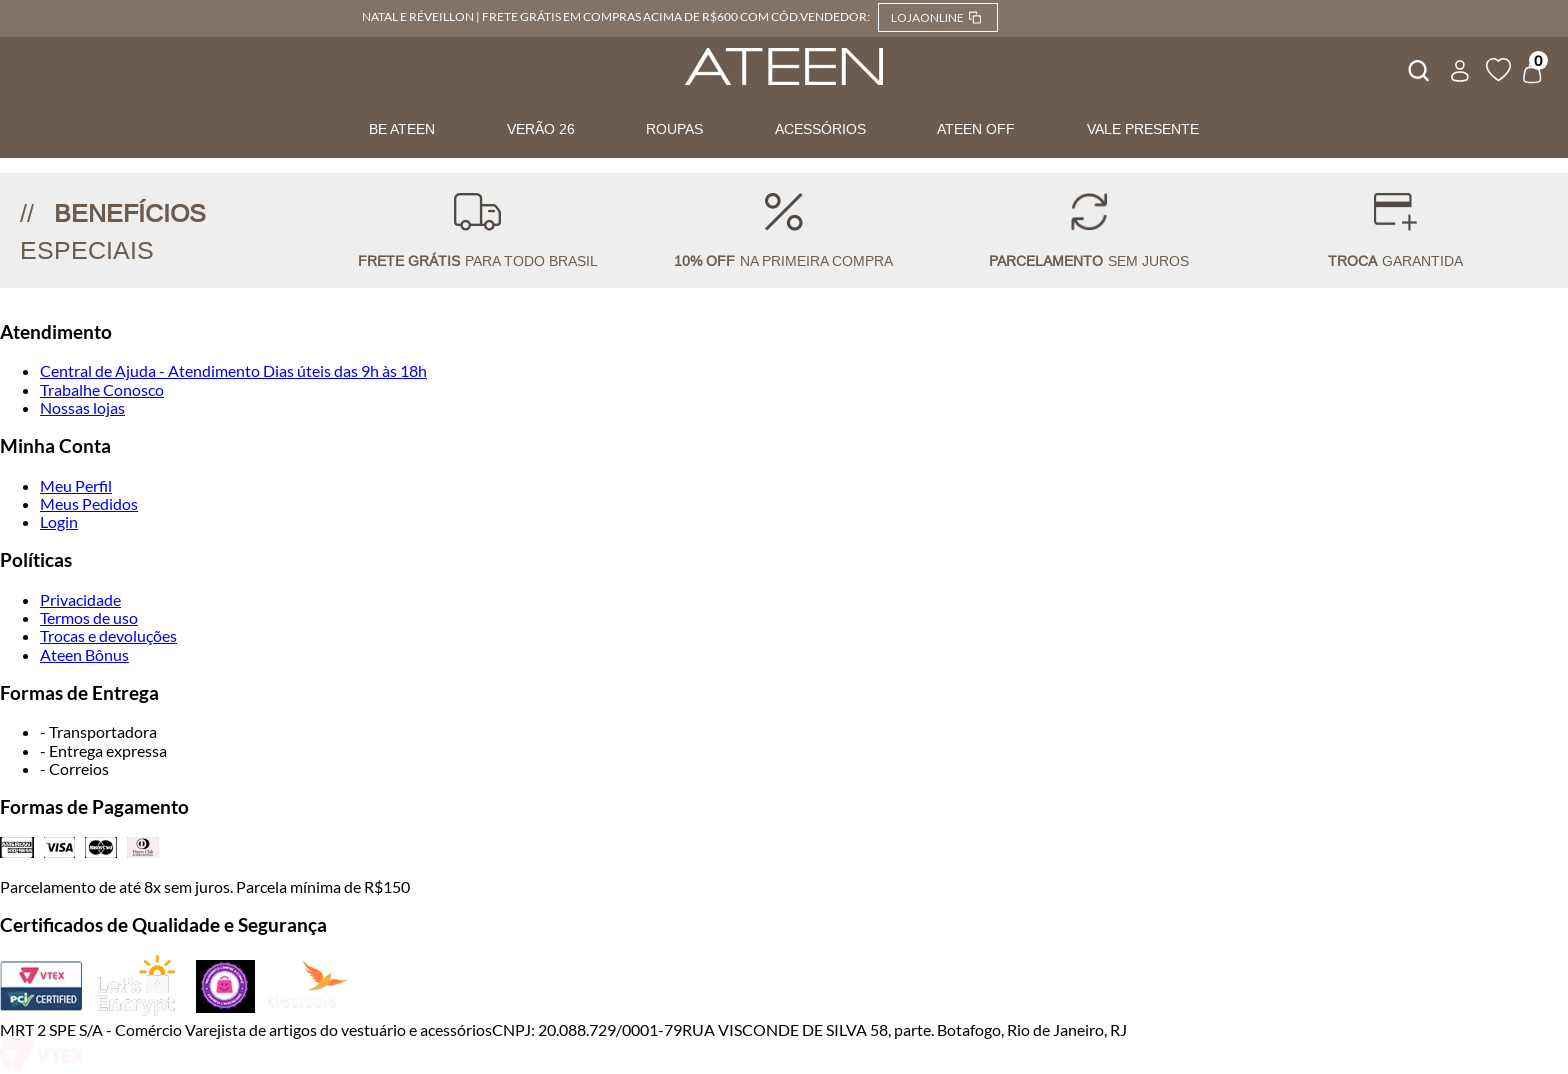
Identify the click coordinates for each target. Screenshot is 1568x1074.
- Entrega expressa (103, 750)
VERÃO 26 (541, 129)
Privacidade (80, 599)
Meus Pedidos (89, 503)
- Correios (74, 768)
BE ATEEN (402, 129)
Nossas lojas (82, 407)
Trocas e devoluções (108, 635)
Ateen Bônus (84, 654)
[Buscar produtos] (1417, 68)
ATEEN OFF (976, 129)
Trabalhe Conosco (102, 389)
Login (59, 521)
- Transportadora (98, 731)
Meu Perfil (76, 485)
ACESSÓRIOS (820, 129)
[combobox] (1417, 68)
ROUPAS (674, 129)
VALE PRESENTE (1143, 129)
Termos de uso (89, 617)
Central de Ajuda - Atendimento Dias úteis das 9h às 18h (233, 370)
